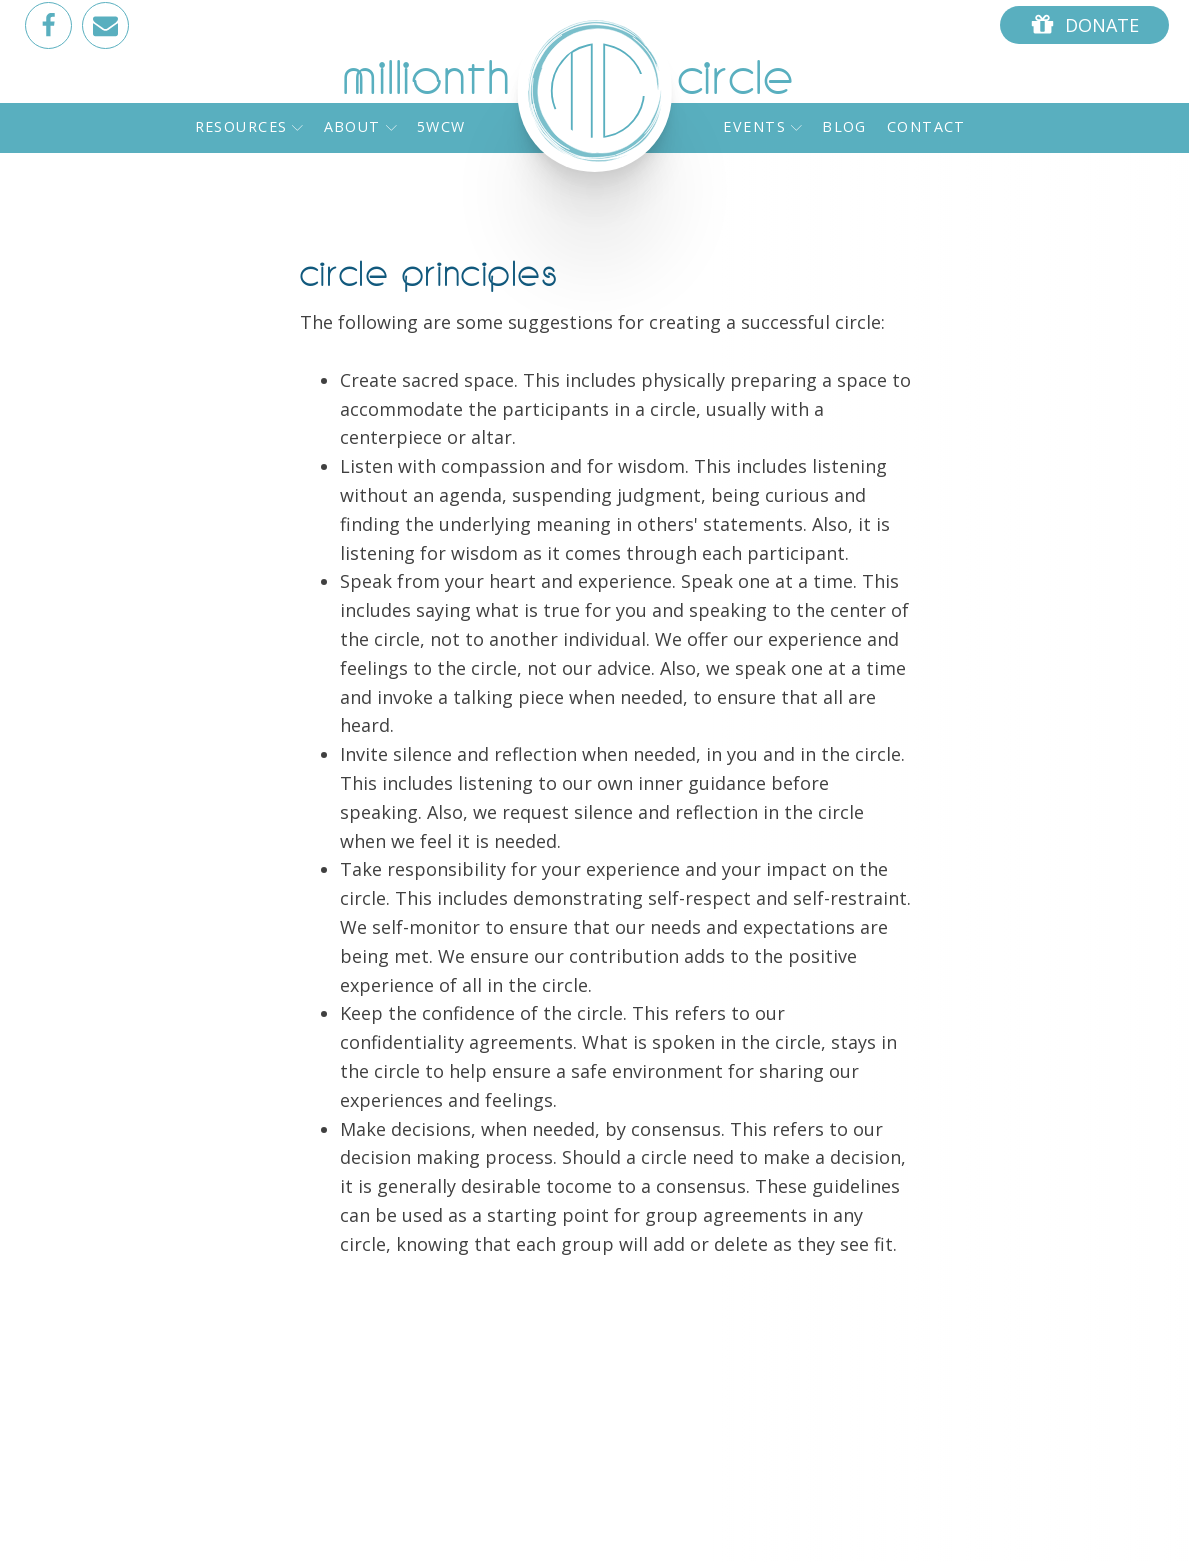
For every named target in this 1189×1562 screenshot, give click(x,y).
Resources (249, 126)
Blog (844, 126)
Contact (926, 126)
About (360, 126)
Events (762, 126)
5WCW (441, 126)
